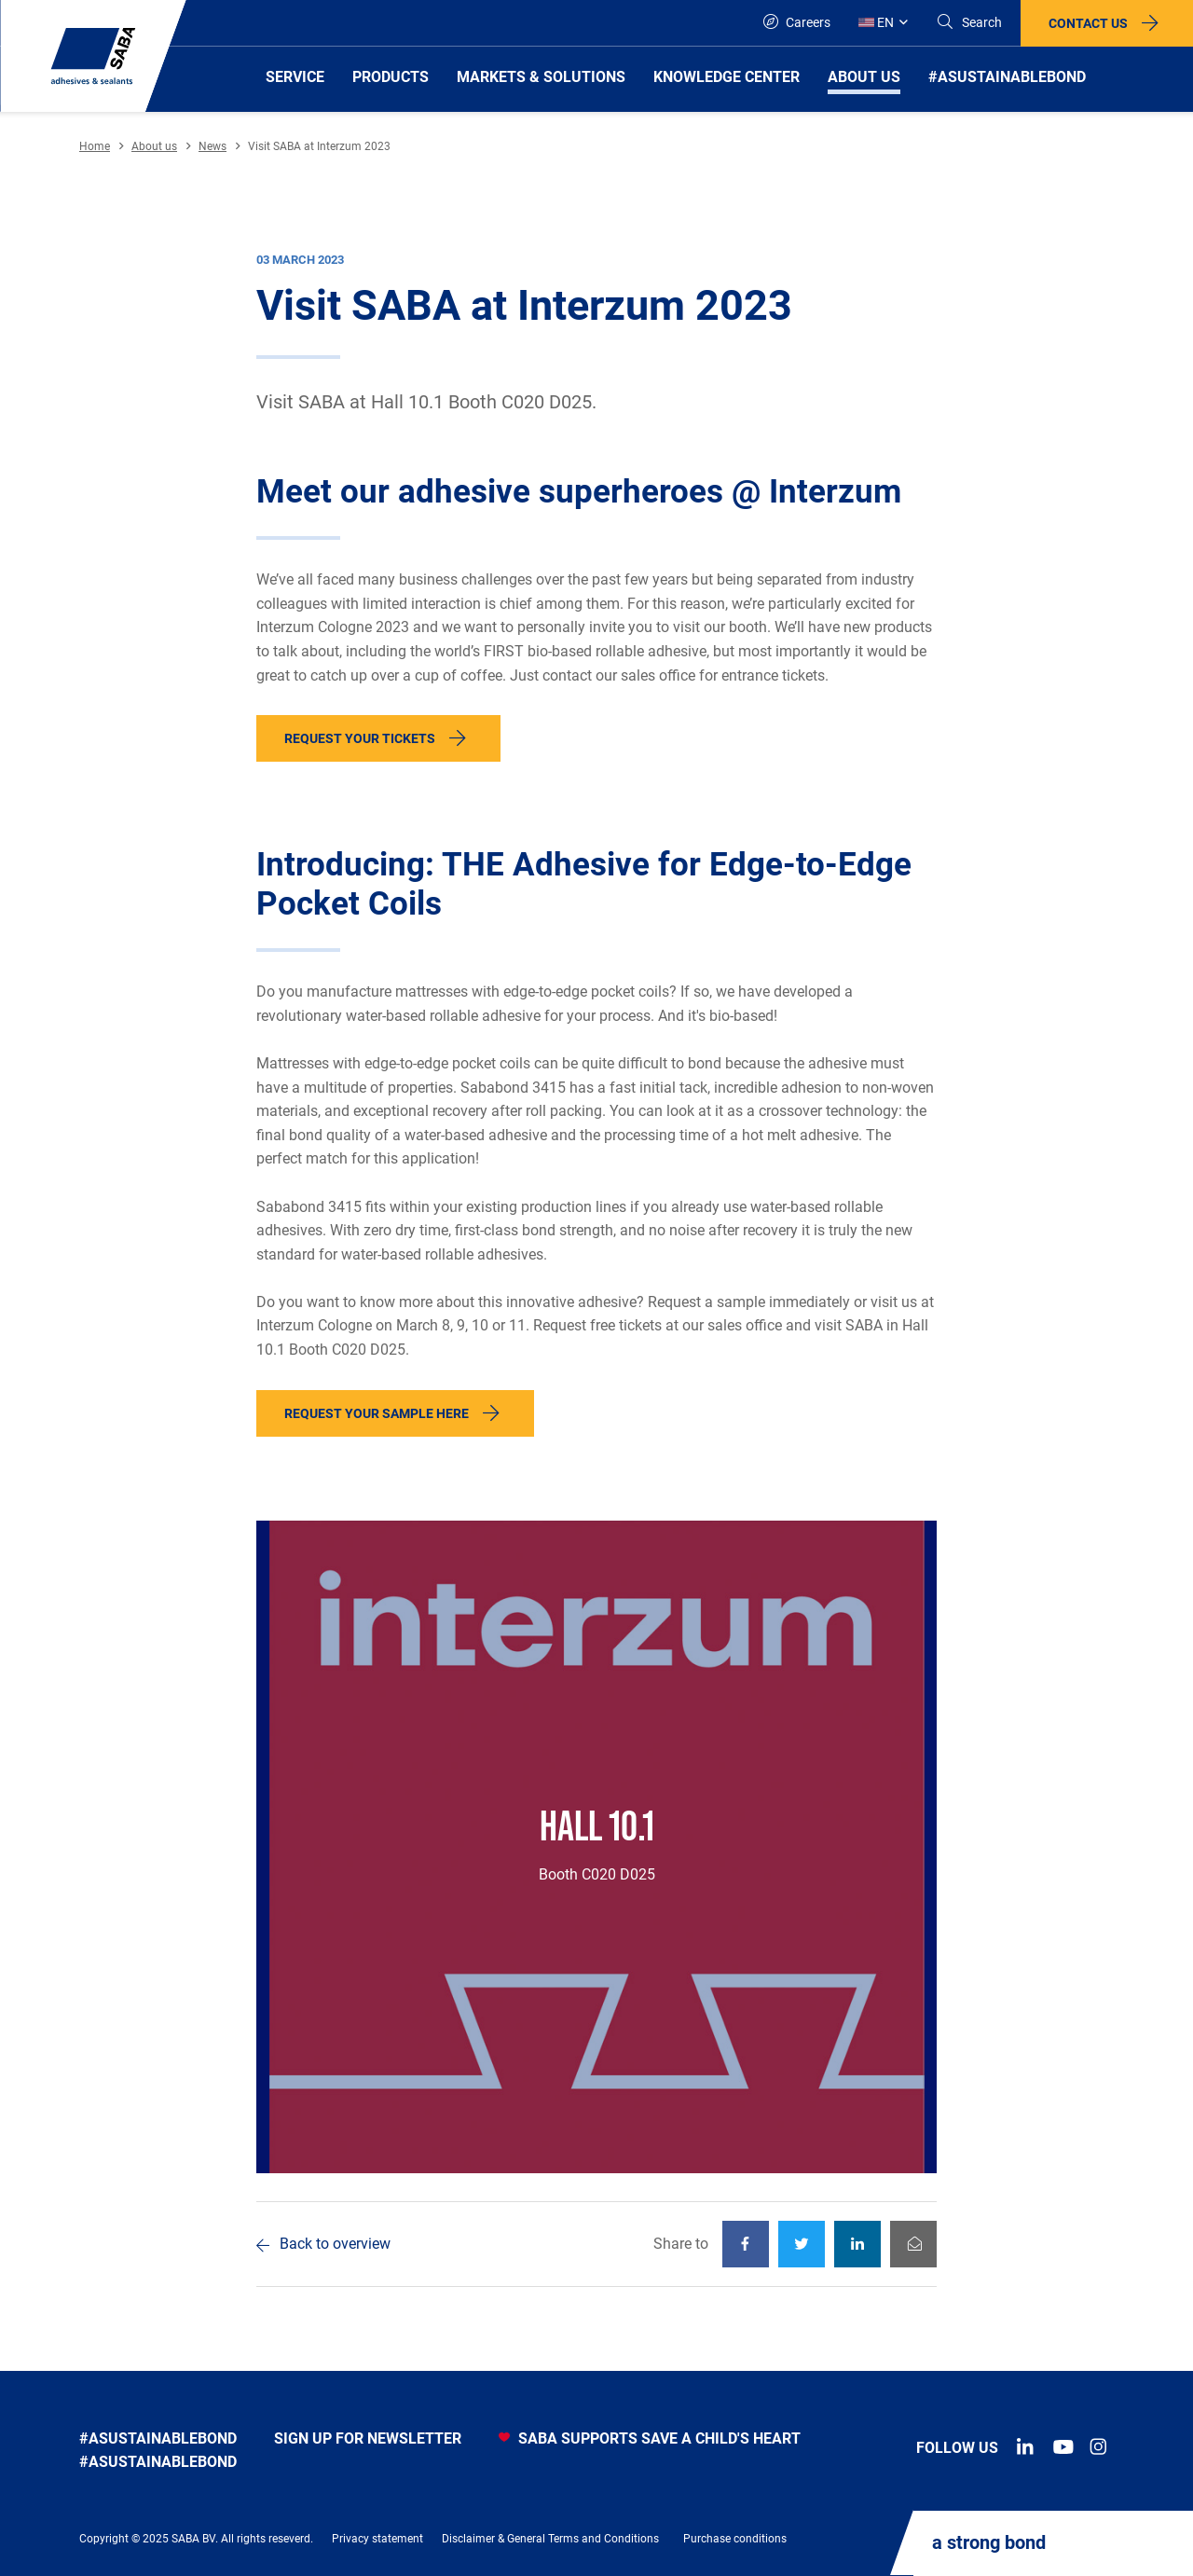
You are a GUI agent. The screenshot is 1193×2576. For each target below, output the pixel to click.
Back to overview (335, 2243)
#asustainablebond (158, 2438)
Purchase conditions (735, 2538)
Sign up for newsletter (367, 2438)
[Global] (883, 23)
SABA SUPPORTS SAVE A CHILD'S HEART (650, 2438)
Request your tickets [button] (359, 738)
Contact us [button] (1088, 23)
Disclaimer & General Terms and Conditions (550, 2538)
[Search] (968, 23)
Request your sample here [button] (376, 1413)
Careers (796, 22)
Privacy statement (377, 2538)
